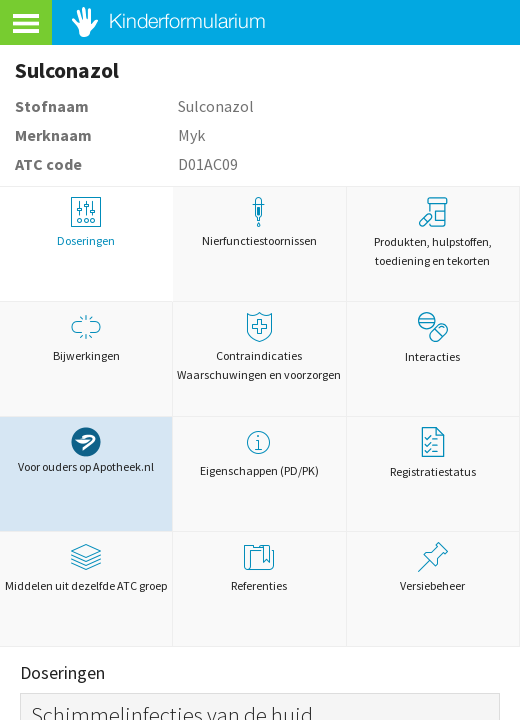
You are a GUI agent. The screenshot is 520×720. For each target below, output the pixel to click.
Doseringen (86, 222)
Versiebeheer (433, 567)
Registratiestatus (433, 453)
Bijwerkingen (86, 337)
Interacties (432, 338)
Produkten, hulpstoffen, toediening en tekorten (433, 232)
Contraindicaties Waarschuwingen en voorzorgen (259, 347)
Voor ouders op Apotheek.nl (86, 450)
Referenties (259, 567)
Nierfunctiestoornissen (259, 222)
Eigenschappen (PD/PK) (259, 452)
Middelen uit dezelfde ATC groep (86, 567)
